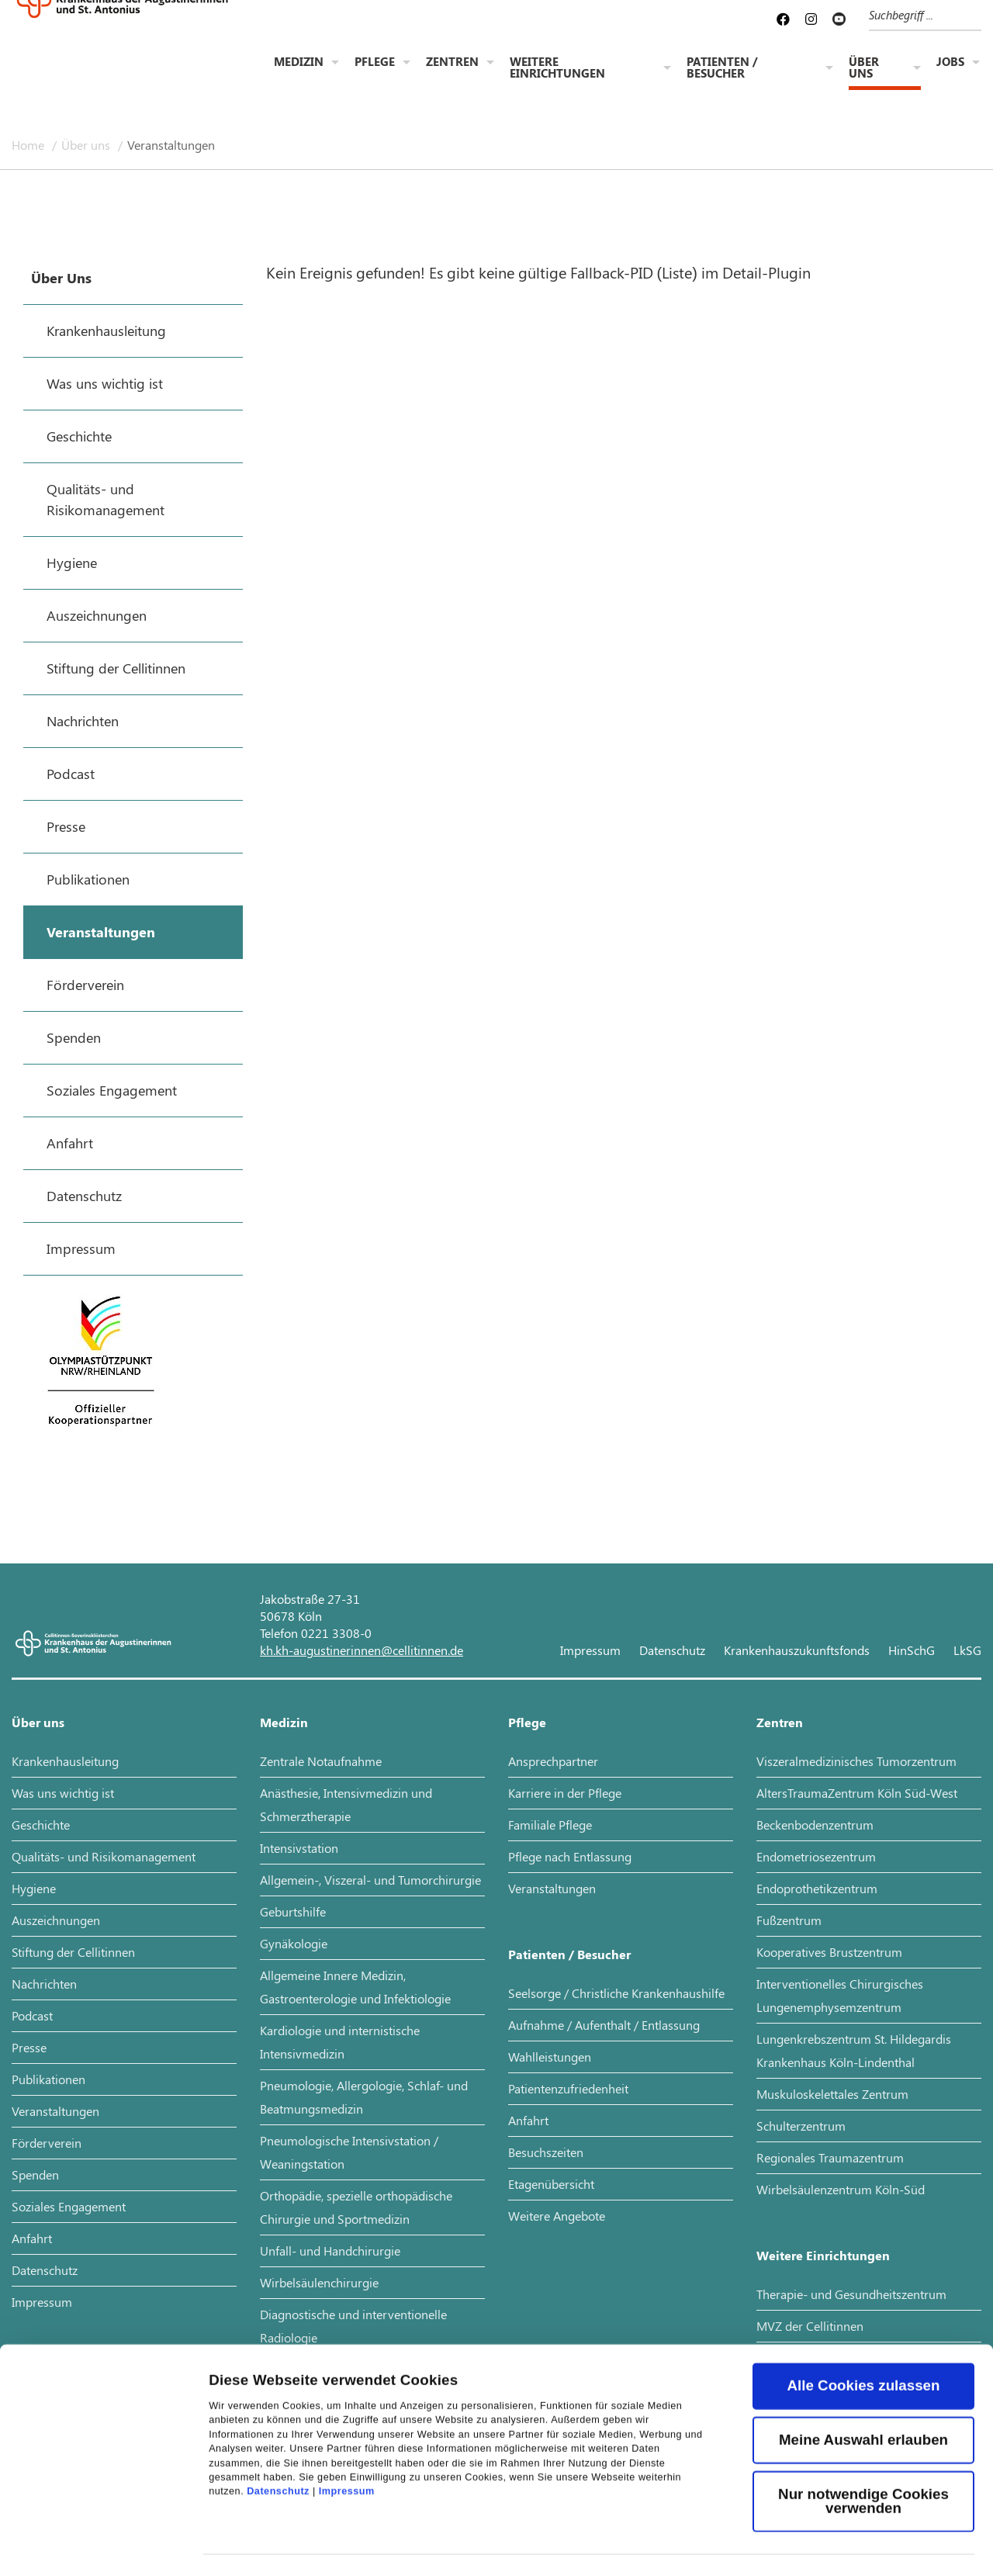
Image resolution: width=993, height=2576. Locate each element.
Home (29, 145)
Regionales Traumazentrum (830, 2157)
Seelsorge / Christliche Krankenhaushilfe (616, 1993)
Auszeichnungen (56, 1920)
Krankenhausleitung (65, 1761)
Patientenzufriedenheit (568, 2088)
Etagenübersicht (551, 2184)
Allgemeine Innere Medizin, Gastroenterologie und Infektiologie (355, 1986)
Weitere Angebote (556, 2215)
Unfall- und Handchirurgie (330, 2250)
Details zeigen (257, 2542)
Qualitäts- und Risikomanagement (103, 1856)
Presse (29, 2047)
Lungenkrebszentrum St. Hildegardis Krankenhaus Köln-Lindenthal (853, 2050)
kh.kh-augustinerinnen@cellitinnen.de (361, 1650)
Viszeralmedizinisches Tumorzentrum (856, 1761)
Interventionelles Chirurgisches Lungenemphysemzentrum (839, 1995)
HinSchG (911, 1650)
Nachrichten (44, 1983)
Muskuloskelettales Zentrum (832, 2094)
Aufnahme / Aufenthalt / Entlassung (604, 2025)
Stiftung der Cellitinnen (73, 1952)
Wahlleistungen (549, 2056)
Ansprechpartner (553, 1761)
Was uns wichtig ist (63, 1793)
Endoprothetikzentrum (816, 1888)
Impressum (347, 2404)
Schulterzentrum (801, 2125)
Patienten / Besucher (722, 68)
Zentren (452, 63)
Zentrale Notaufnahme (321, 1761)
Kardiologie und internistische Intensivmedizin (340, 2042)
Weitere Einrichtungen (557, 68)
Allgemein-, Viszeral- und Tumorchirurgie (370, 1879)
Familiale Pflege (550, 1824)
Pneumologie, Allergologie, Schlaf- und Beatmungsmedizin (364, 2097)
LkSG (967, 1650)
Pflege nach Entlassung (569, 1856)
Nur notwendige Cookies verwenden (863, 2413)
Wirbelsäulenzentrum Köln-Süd (840, 2189)
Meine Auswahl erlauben (863, 2353)
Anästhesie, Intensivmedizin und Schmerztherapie (346, 1804)
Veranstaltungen (171, 145)
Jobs (950, 63)
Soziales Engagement (69, 2206)
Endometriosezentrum (816, 1856)
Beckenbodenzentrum (815, 1824)
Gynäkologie (293, 1943)
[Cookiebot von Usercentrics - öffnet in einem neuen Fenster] (100, 2543)
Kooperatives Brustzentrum (829, 1952)
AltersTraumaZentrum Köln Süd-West (856, 1793)
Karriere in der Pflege (564, 1793)
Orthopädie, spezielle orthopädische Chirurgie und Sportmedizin (356, 2207)
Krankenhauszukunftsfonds (797, 1650)
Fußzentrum (789, 1920)
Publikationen (48, 2079)
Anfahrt (32, 2238)
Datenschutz (278, 2404)
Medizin (299, 63)
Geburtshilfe (293, 1911)
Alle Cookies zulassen (863, 2298)
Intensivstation (299, 1848)
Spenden (35, 2174)
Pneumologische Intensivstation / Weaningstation (349, 2152)
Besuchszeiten (545, 2152)
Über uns (864, 68)
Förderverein (46, 2143)
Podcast (32, 2015)
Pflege (375, 63)
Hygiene (34, 1888)
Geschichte (41, 1824)
